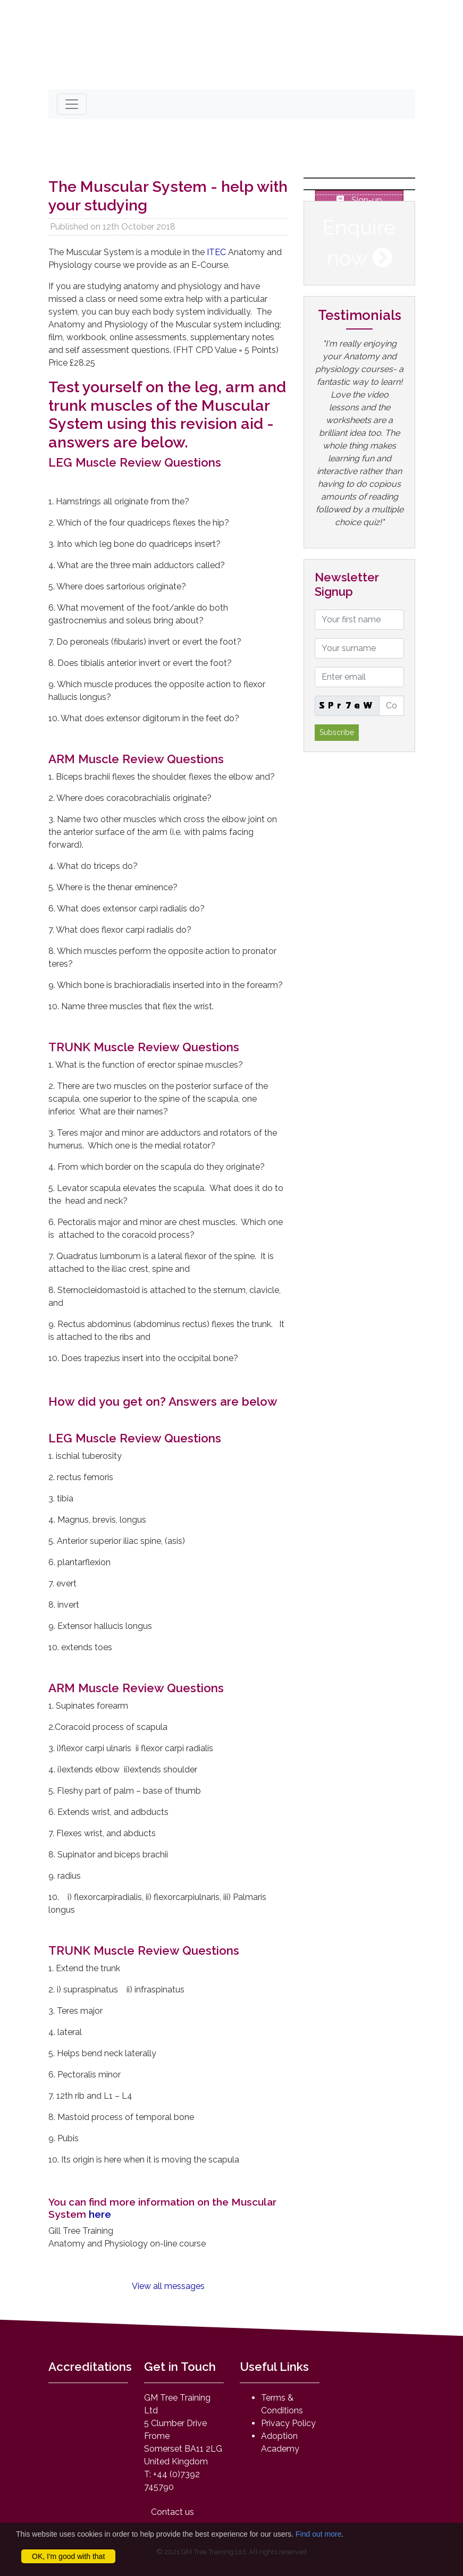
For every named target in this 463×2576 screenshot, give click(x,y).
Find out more (318, 2534)
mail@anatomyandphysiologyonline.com (148, 72)
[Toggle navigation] (72, 104)
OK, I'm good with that (68, 2556)
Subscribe (336, 732)
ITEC (217, 252)
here (101, 2214)
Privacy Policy (288, 2423)
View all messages (167, 2286)
